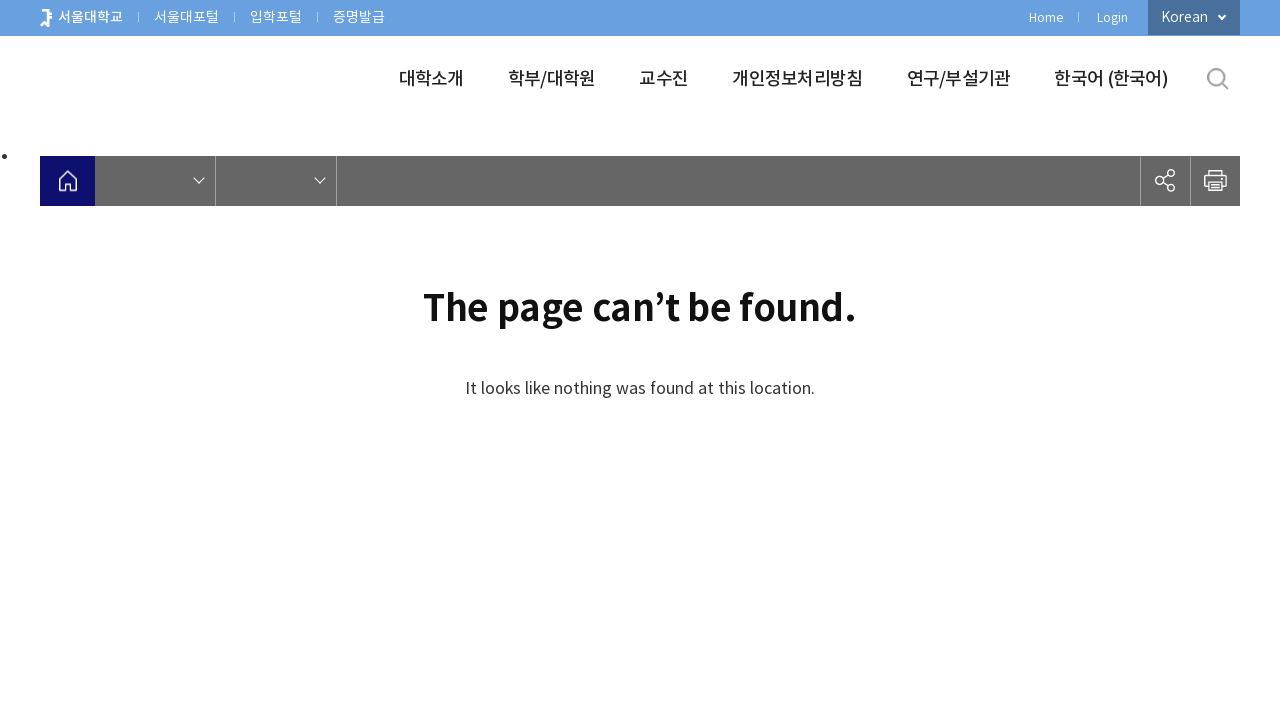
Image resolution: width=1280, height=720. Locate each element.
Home (1046, 17)
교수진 (663, 78)
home (67, 181)
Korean (1184, 17)
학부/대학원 (552, 78)
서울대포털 (186, 17)
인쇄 (1215, 181)
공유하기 (1165, 181)
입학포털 (276, 17)
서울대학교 (90, 17)
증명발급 (359, 17)
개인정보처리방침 (797, 78)
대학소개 (431, 78)
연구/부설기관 (959, 78)
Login (1112, 17)
